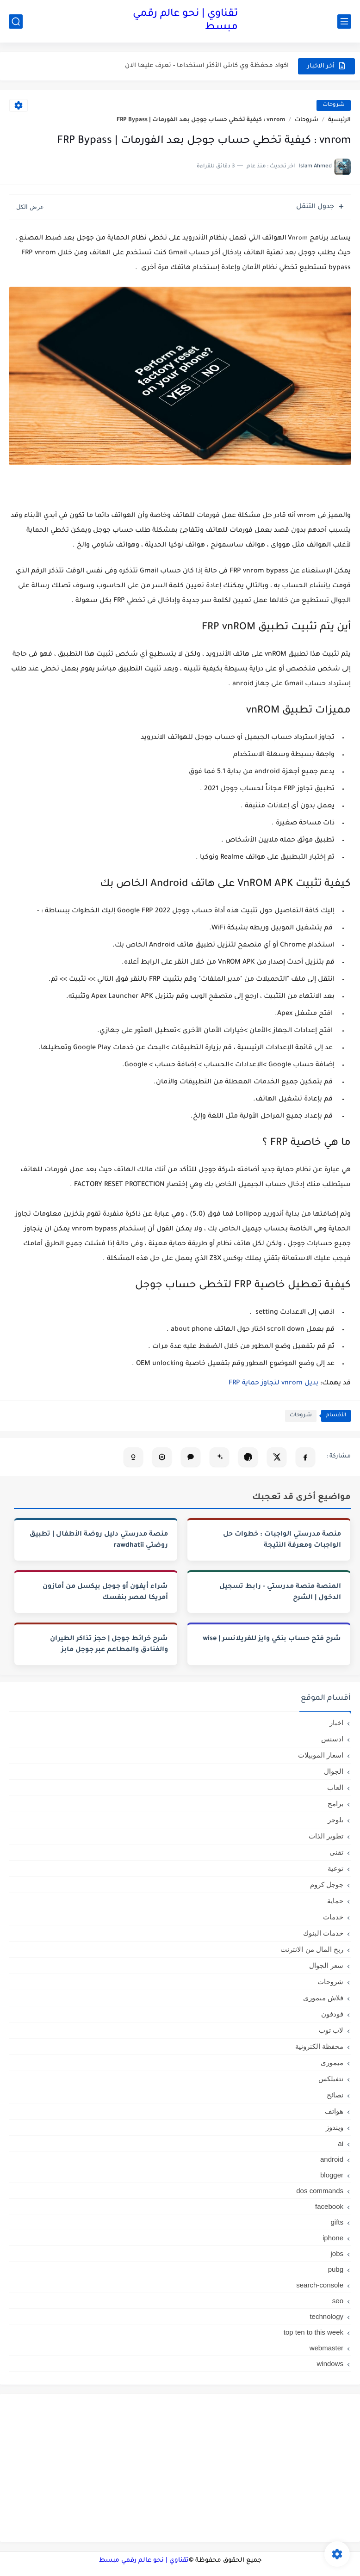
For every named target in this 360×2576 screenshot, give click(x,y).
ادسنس (332, 1739)
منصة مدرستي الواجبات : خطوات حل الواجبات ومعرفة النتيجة (282, 1540)
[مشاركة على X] (276, 1457)
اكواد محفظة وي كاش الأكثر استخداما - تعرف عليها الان (207, 65)
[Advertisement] (180, 2468)
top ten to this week (313, 2332)
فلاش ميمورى (323, 1998)
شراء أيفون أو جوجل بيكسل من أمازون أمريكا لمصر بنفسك (105, 1592)
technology (326, 2316)
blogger (331, 2175)
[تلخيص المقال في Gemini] (219, 1457)
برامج (335, 1804)
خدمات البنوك (323, 1933)
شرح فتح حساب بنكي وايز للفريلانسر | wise (272, 1639)
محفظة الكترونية (319, 2046)
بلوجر (335, 1820)
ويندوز (334, 2127)
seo (337, 2301)
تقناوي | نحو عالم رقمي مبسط (185, 21)
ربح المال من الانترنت (311, 1949)
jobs (336, 2253)
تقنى (336, 1852)
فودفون (332, 2014)
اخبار (336, 1723)
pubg (335, 2269)
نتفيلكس (330, 2079)
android (331, 2159)
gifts (336, 2222)
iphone (333, 2238)
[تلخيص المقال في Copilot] (133, 1457)
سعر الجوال (326, 1965)
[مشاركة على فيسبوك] (305, 1457)
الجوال (333, 1771)
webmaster (326, 2348)
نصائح (335, 2095)
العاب (335, 1787)
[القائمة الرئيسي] (344, 21)
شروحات (334, 105)
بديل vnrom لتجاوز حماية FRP (274, 1383)
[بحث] (16, 21)
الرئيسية (339, 120)
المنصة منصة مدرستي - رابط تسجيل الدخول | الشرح (280, 1592)
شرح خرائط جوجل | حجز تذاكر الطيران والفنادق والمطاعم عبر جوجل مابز (109, 1644)
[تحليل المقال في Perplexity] (162, 1457)
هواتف (334, 2111)
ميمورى (332, 2062)
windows (330, 2363)
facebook (329, 2206)
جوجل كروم (326, 1884)
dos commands (319, 2191)
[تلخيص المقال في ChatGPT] (248, 1457)
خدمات (333, 1917)
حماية (335, 1901)
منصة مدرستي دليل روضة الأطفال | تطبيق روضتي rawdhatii (99, 1540)
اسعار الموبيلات (320, 1755)
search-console (319, 2285)
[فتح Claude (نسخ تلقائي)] (190, 1457)
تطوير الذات (326, 1836)
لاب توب (331, 2030)
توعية (335, 1868)
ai (340, 2143)
